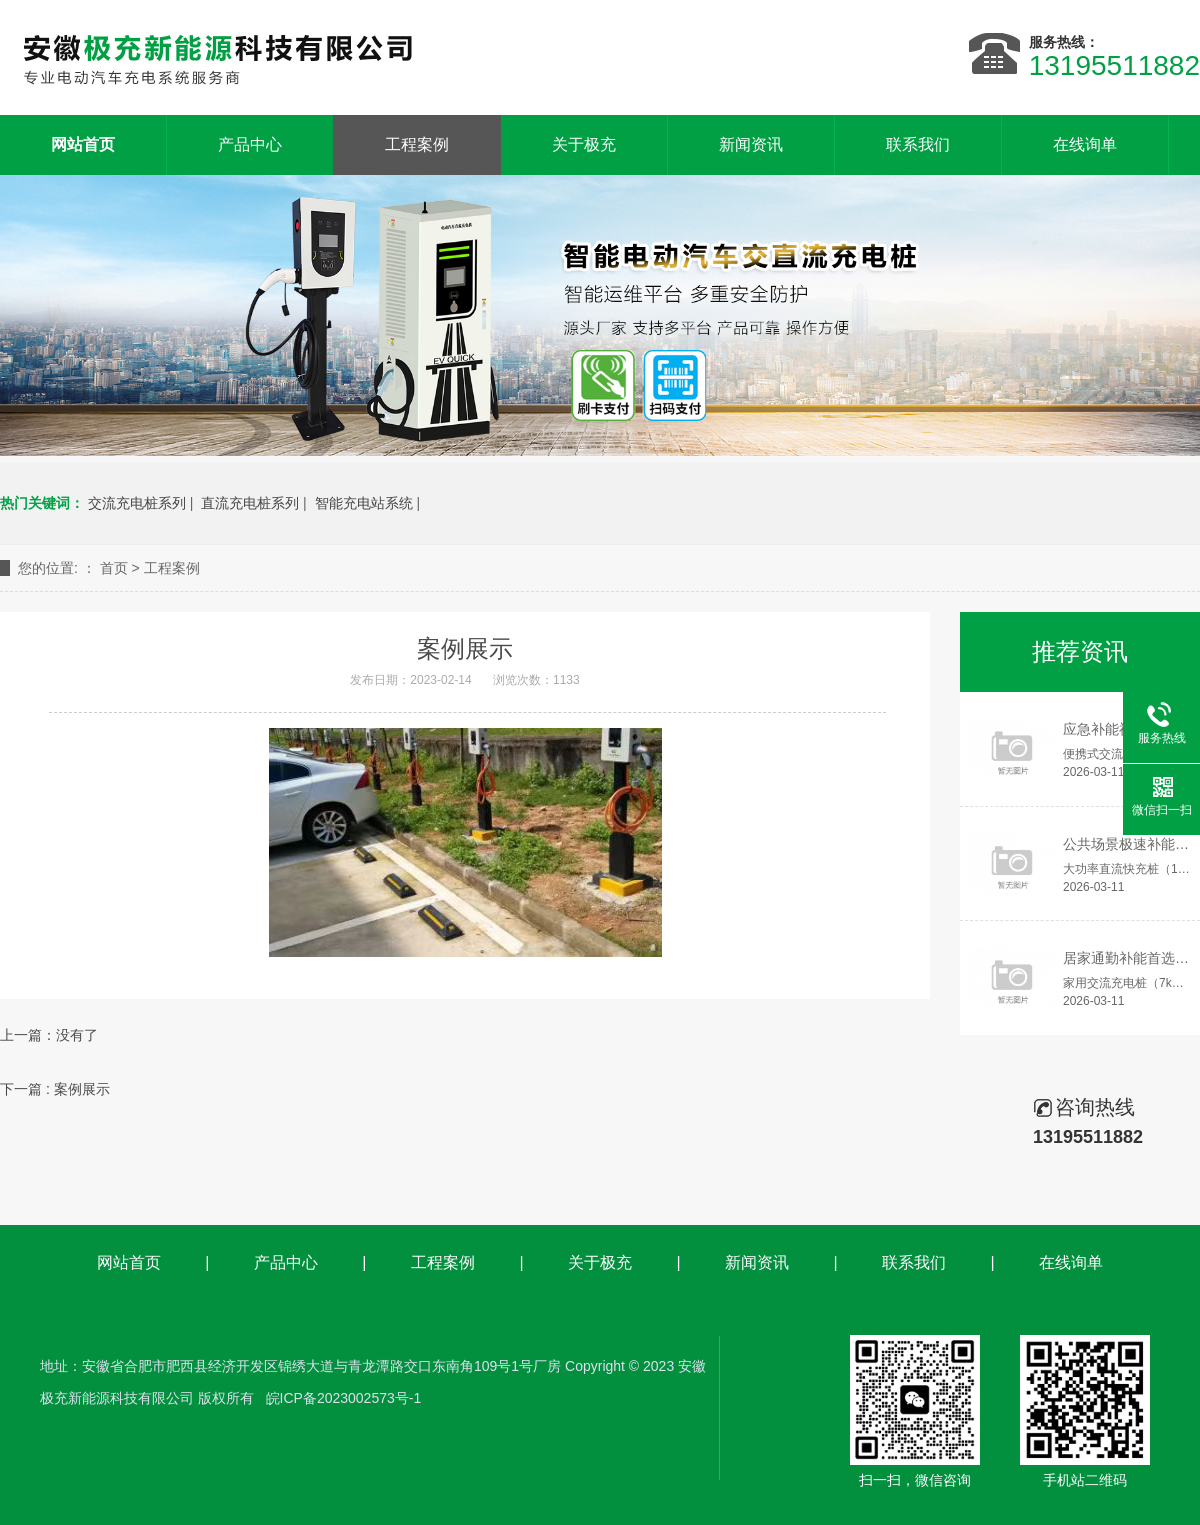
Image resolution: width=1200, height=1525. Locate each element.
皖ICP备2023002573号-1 (344, 1398)
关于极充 (584, 144)
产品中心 (250, 144)
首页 (114, 568)
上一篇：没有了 (49, 1035)
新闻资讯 (751, 144)
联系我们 (918, 144)
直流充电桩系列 (250, 503)
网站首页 (129, 1262)
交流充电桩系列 (137, 503)
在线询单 (1085, 144)
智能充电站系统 (364, 503)
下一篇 (55, 1089)
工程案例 (417, 144)
